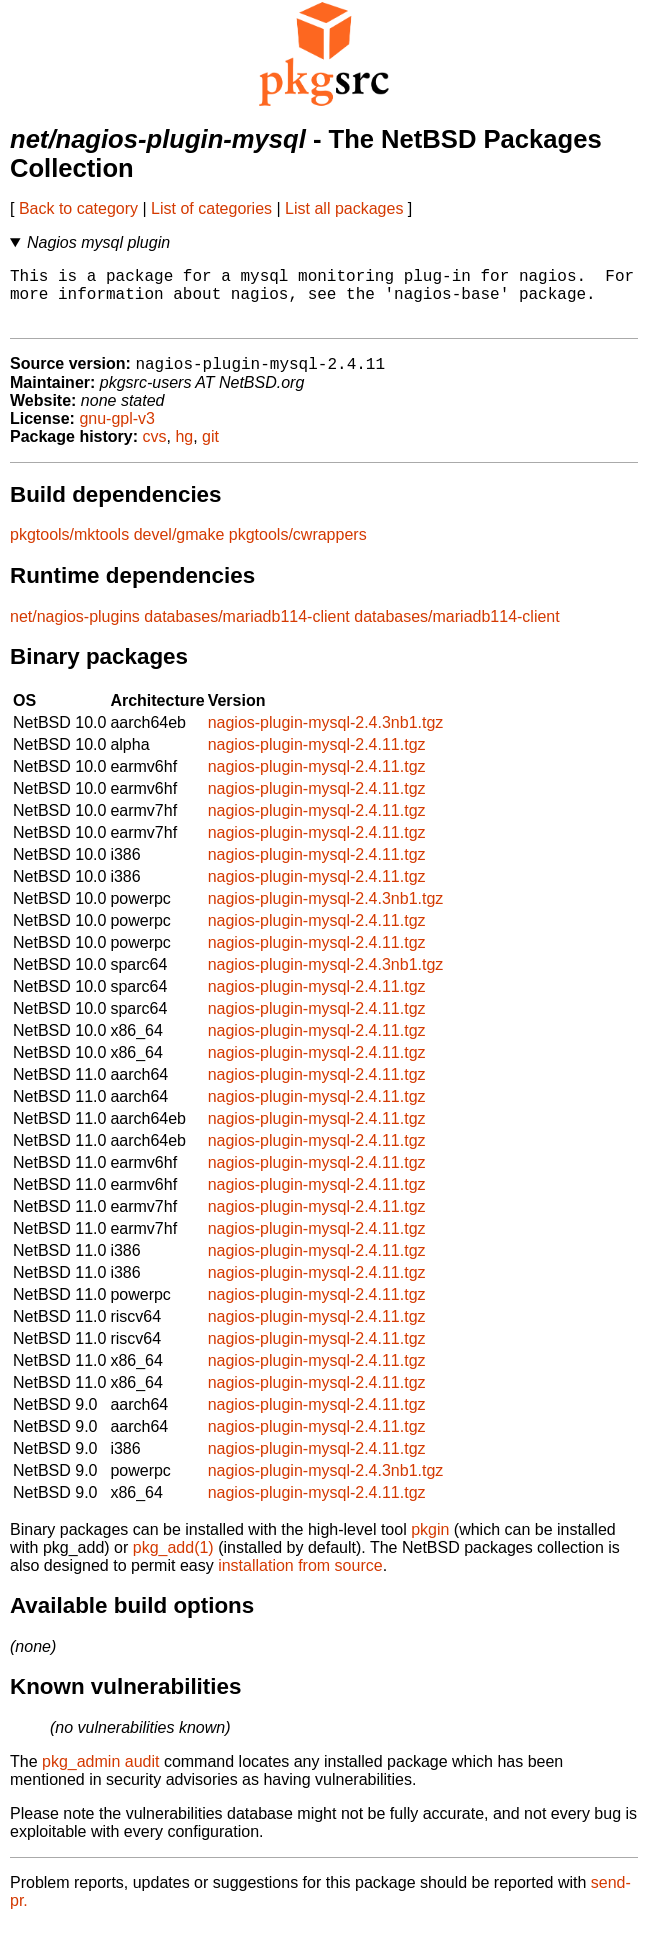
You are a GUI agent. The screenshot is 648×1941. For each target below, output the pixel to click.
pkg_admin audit (100, 1776)
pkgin (430, 1544)
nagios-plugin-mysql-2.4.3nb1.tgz (326, 737)
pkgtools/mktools (69, 549)
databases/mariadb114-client (246, 631)
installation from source (300, 1580)
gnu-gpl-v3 (117, 433)
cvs (155, 451)
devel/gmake (179, 549)
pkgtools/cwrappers (298, 549)
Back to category (78, 208)
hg (184, 451)
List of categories (211, 208)
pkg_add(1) (173, 1562)
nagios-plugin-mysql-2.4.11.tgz (317, 759)
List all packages (344, 208)
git (210, 451)
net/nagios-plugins (75, 631)
